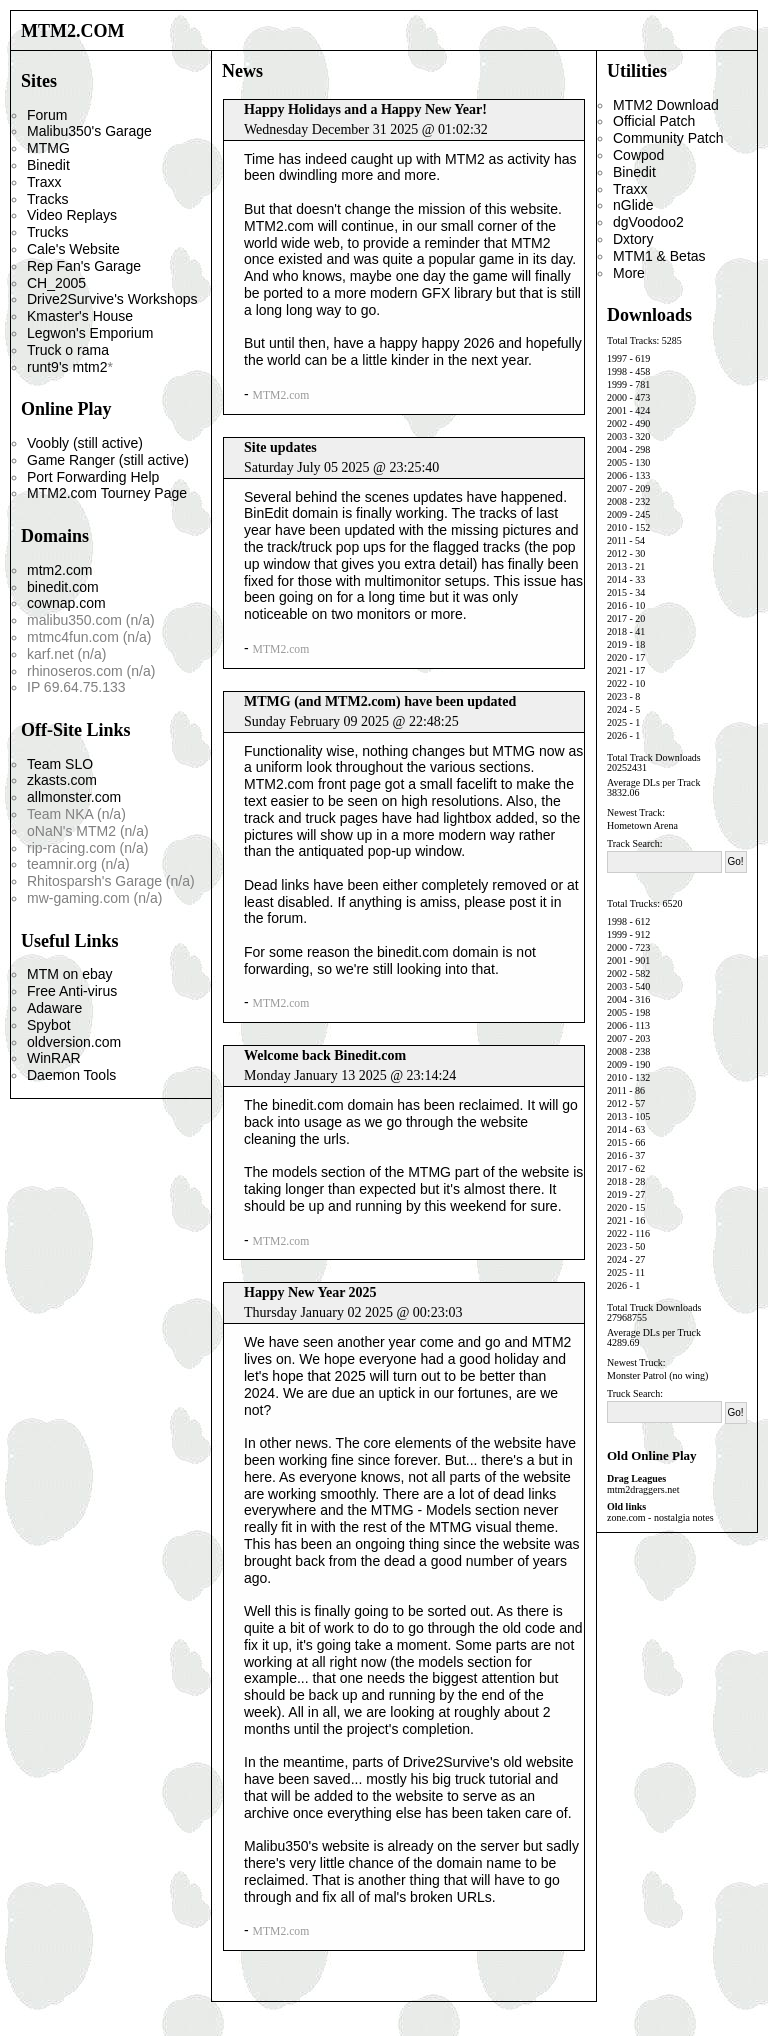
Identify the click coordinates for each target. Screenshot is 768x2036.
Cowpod (638, 155)
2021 (617, 670)
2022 (617, 683)
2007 (617, 488)
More (629, 273)
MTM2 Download (666, 105)
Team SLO (60, 764)
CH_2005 (56, 283)
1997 (617, 358)
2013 (617, 566)
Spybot (49, 1025)
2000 (617, 397)
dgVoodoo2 (648, 222)
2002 (617, 423)
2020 (617, 657)
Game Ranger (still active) (108, 460)
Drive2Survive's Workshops (112, 299)
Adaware (54, 1008)
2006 (617, 475)
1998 (617, 371)
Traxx (44, 182)
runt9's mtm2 (67, 367)
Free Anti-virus (72, 991)
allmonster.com (74, 797)
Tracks (47, 199)
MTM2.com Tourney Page (107, 493)
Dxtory (633, 239)
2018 (617, 631)
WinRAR (54, 1058)
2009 (617, 514)
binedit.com (63, 587)
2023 (617, 696)
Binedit (48, 165)
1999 (617, 384)
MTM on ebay (70, 974)
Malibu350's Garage (89, 131)
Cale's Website (73, 249)
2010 (617, 527)
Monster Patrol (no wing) (657, 1375)
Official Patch (654, 121)
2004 (617, 449)
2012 (617, 553)
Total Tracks (632, 340)
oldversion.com (74, 1042)
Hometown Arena (642, 825)
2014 (617, 579)
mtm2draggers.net (643, 1489)
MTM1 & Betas (659, 256)
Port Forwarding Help (93, 477)
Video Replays (72, 215)
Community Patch (668, 138)
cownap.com (66, 603)
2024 (617, 709)
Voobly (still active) (85, 443)
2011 (617, 540)
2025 (617, 722)
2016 (617, 605)
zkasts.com (62, 780)
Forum (47, 115)
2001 (617, 410)
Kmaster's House (80, 316)
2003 (617, 436)
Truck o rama (68, 350)
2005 (617, 462)
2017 (617, 618)
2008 (617, 501)
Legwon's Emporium (90, 333)
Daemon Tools (71, 1075)
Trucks (47, 232)
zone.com (626, 1517)
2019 (617, 644)
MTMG (48, 148)
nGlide (633, 205)
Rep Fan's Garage (84, 266)
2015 (617, 592)
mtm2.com (59, 570)
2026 (617, 735)
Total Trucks (632, 903)
